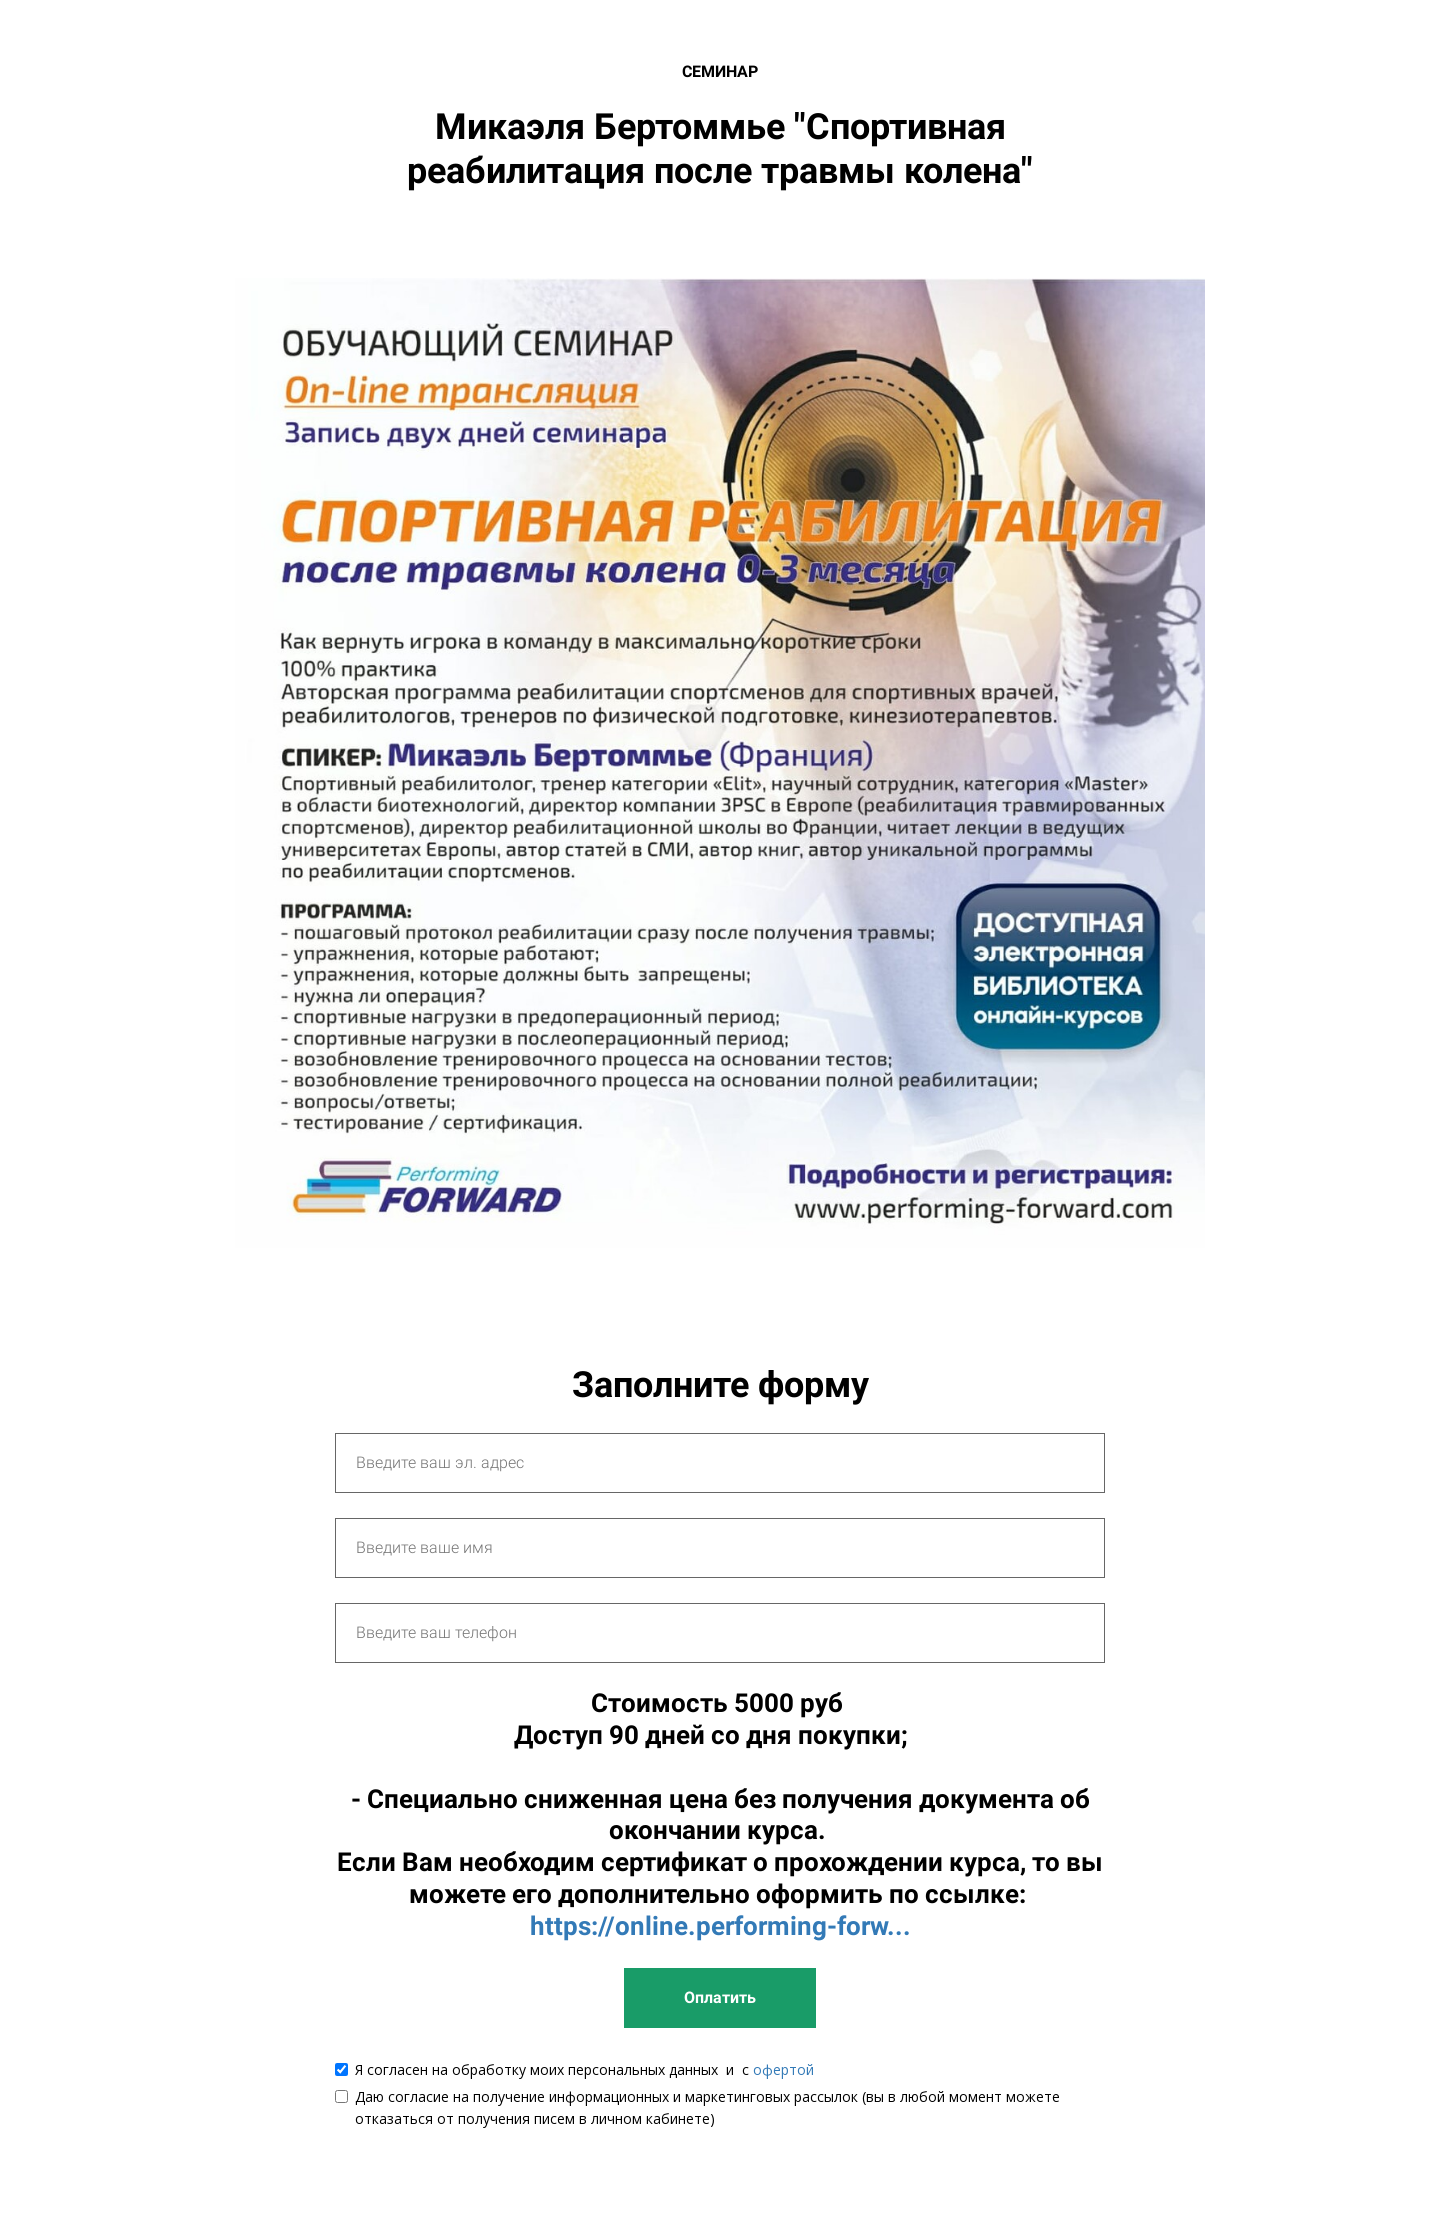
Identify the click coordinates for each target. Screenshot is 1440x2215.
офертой (783, 2069)
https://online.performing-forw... (720, 1926)
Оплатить (720, 1997)
